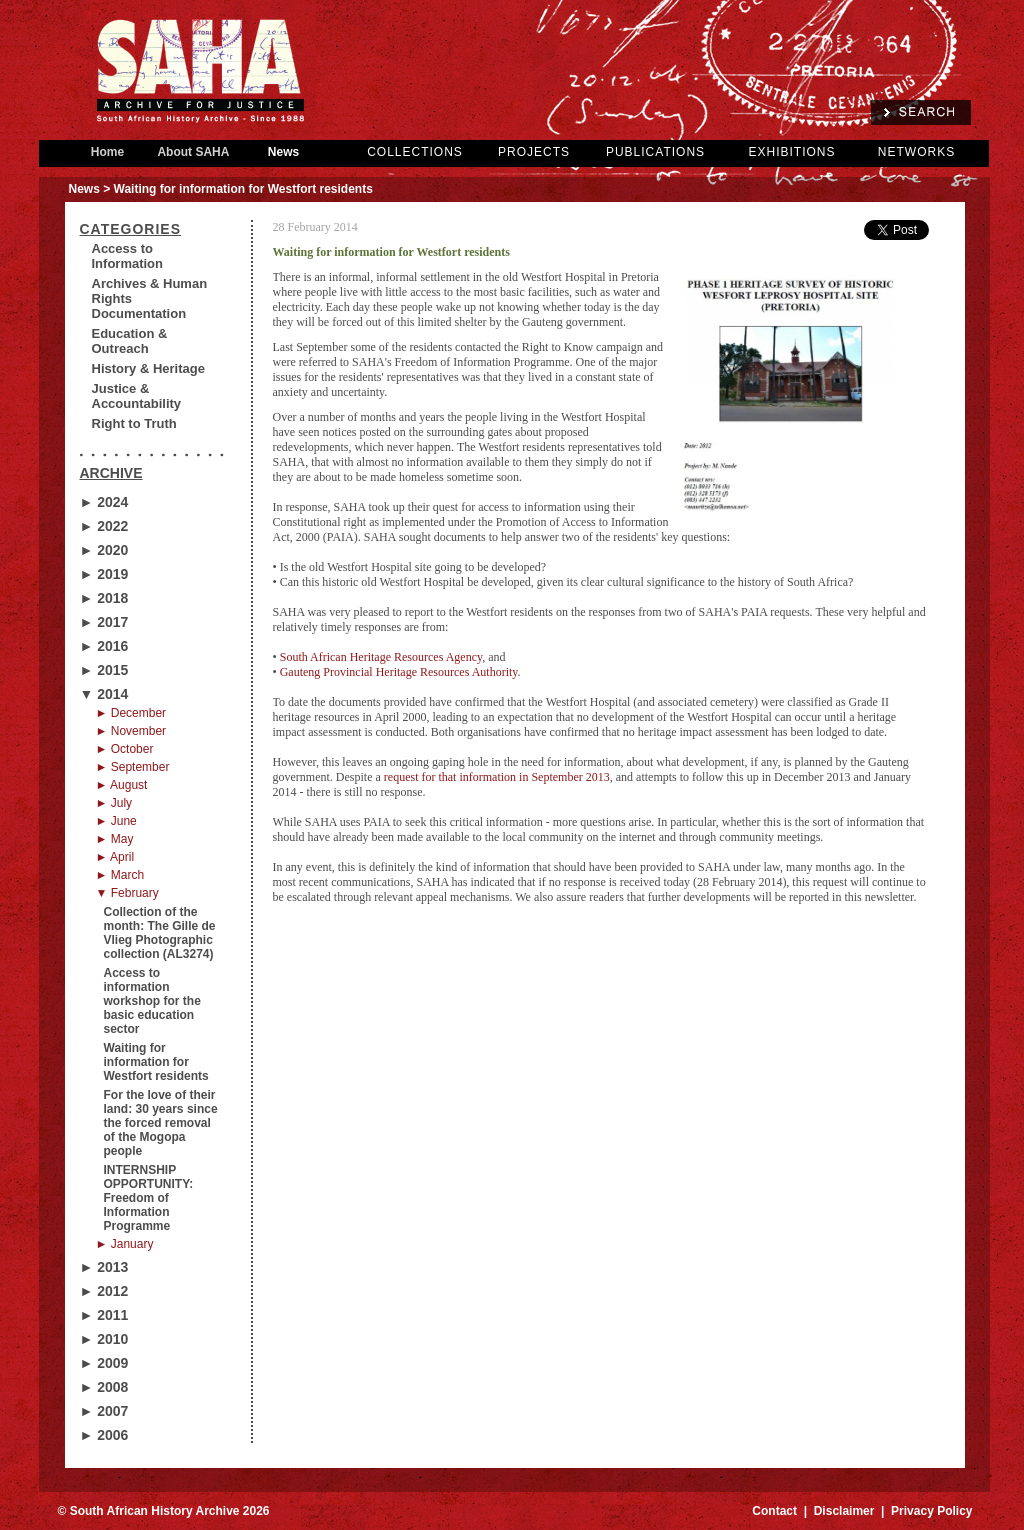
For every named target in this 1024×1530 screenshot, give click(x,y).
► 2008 (104, 1387)
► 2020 (104, 550)
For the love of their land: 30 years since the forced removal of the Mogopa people (161, 1123)
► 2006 (104, 1435)
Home (108, 152)
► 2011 (104, 1315)
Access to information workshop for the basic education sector (152, 1001)
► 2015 (104, 670)
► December (131, 713)
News (284, 152)
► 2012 (104, 1291)
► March (120, 875)
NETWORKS (916, 152)
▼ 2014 (104, 694)
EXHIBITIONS (791, 152)
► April (115, 857)
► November (131, 731)
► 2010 (104, 1339)
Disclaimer (844, 1511)
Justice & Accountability (137, 396)
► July (114, 803)
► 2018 (104, 598)
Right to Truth (134, 423)
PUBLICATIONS (655, 152)
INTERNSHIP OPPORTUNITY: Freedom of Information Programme (149, 1198)
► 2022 (104, 526)
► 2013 (104, 1267)
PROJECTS (534, 152)
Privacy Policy (931, 1511)
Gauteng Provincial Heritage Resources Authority (399, 672)
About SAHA (194, 152)
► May (115, 839)
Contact (774, 1511)
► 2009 (104, 1363)
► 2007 (104, 1411)
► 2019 (104, 574)
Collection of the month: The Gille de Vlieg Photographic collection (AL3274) (160, 933)
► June (116, 821)
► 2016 (104, 646)
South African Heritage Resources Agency (381, 657)
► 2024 (104, 502)
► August (122, 785)
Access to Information (128, 256)
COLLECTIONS (415, 152)
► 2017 (104, 622)
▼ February (127, 893)
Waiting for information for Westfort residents (156, 1062)
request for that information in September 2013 (495, 777)
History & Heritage (148, 368)
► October (125, 749)
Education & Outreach (130, 341)
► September (133, 767)
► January (125, 1244)
